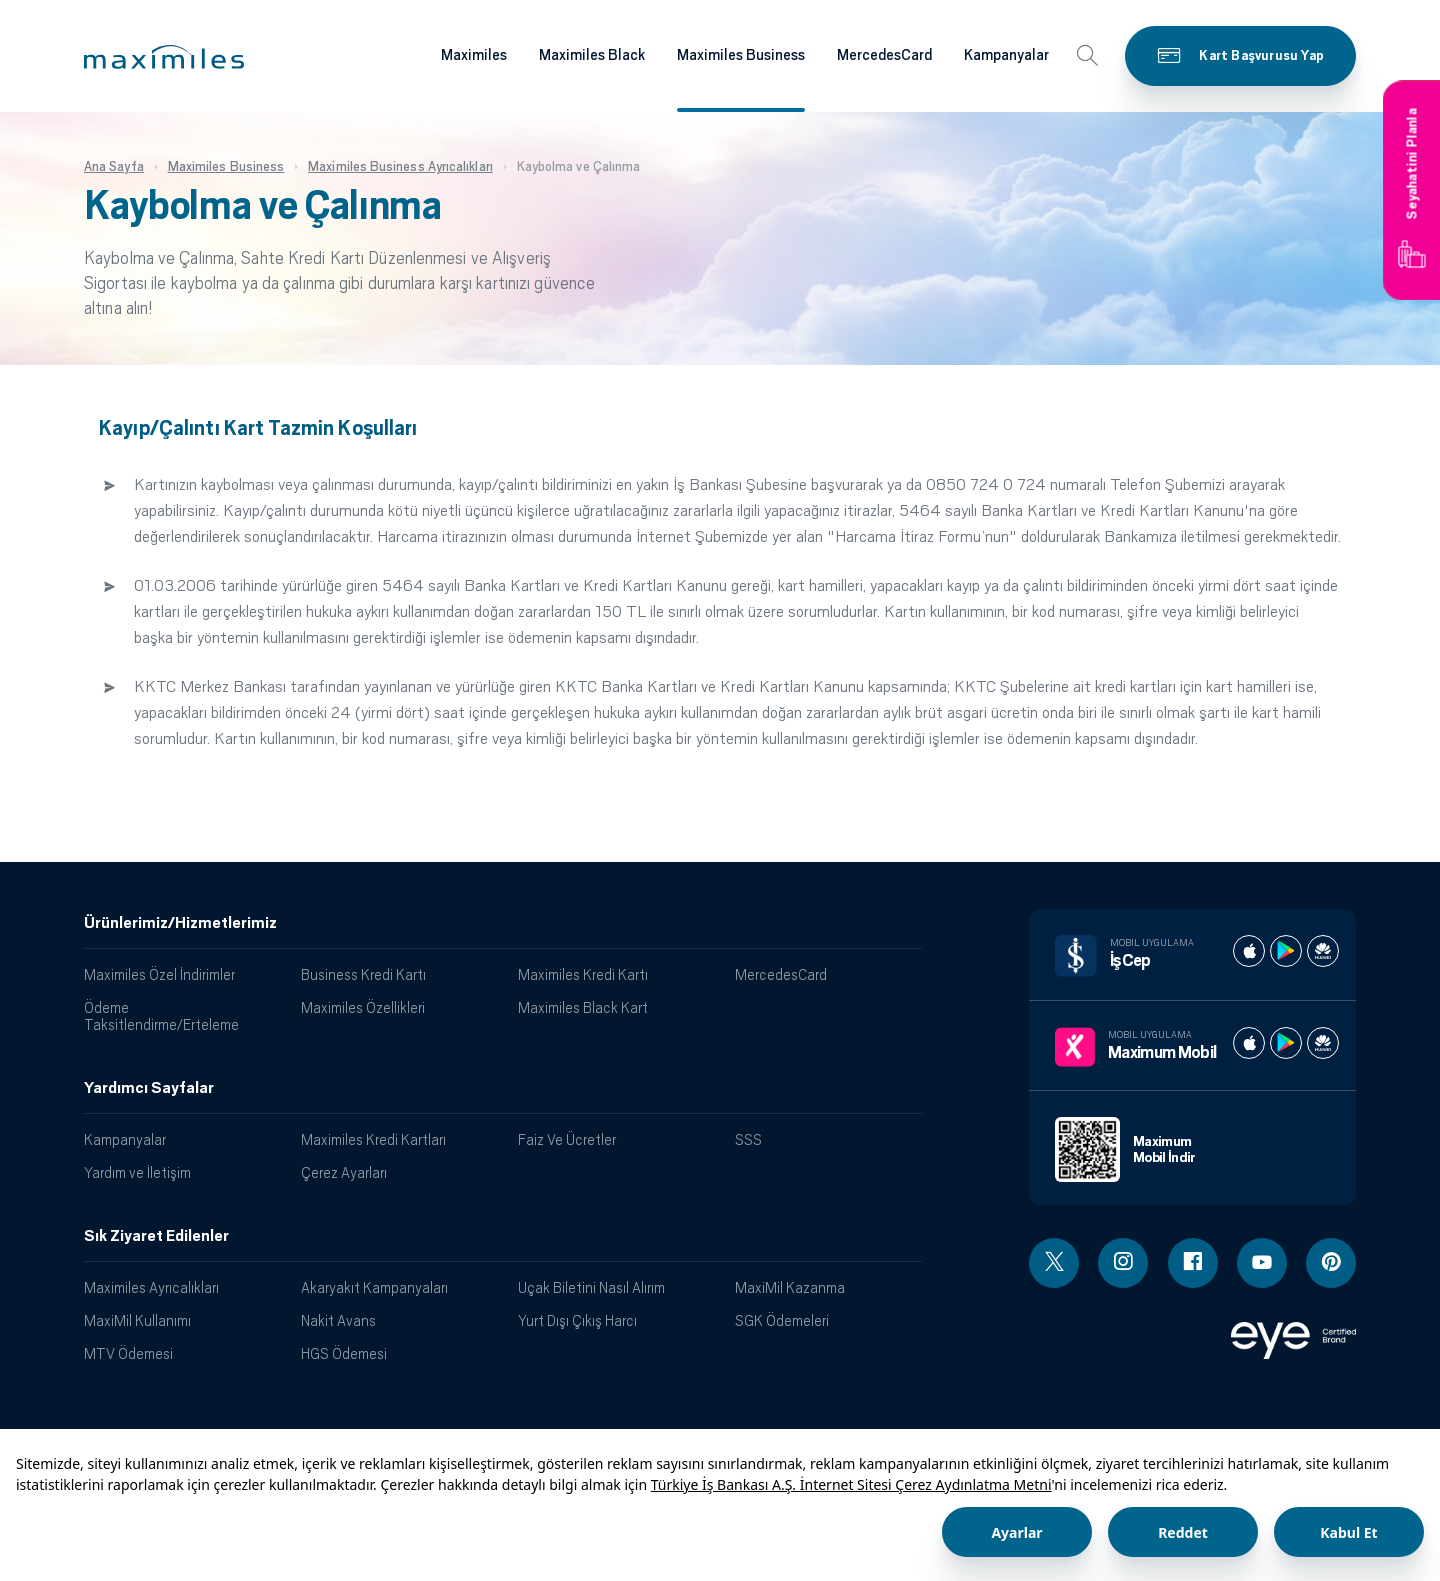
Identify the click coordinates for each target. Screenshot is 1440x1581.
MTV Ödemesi (128, 1353)
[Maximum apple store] (1249, 1043)
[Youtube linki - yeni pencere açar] (1262, 1263)
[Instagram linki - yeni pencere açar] (1123, 1263)
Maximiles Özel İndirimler (159, 974)
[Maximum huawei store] (1323, 1043)
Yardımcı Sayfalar (149, 1088)
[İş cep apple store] (1249, 951)
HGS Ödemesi (344, 1353)
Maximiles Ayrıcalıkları (151, 1287)
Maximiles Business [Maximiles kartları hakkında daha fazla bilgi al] (741, 55)
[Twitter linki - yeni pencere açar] (1054, 1263)
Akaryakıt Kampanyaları (374, 1287)
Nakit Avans (338, 1320)
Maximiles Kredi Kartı (583, 974)
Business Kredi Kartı (363, 974)
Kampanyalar (125, 1139)
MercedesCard (781, 974)
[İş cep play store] (1286, 951)
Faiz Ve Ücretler (567, 1139)
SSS (748, 1139)
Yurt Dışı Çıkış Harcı (577, 1320)
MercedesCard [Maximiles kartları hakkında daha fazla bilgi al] (884, 55)
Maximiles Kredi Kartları (373, 1139)
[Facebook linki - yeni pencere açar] (1193, 1263)
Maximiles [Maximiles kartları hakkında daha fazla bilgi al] (474, 55)
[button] (164, 57)
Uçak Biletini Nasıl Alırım (591, 1287)
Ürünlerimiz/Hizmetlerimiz (180, 923)
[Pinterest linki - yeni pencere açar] (1331, 1263)
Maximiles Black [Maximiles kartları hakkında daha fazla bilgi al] (592, 55)
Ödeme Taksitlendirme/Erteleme (161, 1016)
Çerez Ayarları (344, 1172)
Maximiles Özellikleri (363, 1007)
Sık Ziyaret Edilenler (156, 1236)
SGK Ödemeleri (782, 1320)
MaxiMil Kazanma (790, 1287)
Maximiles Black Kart (583, 1007)
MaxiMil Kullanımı (137, 1320)
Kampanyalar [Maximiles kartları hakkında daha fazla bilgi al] (1006, 55)
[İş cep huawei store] (1323, 951)
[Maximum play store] (1286, 1043)
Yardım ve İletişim (137, 1172)
